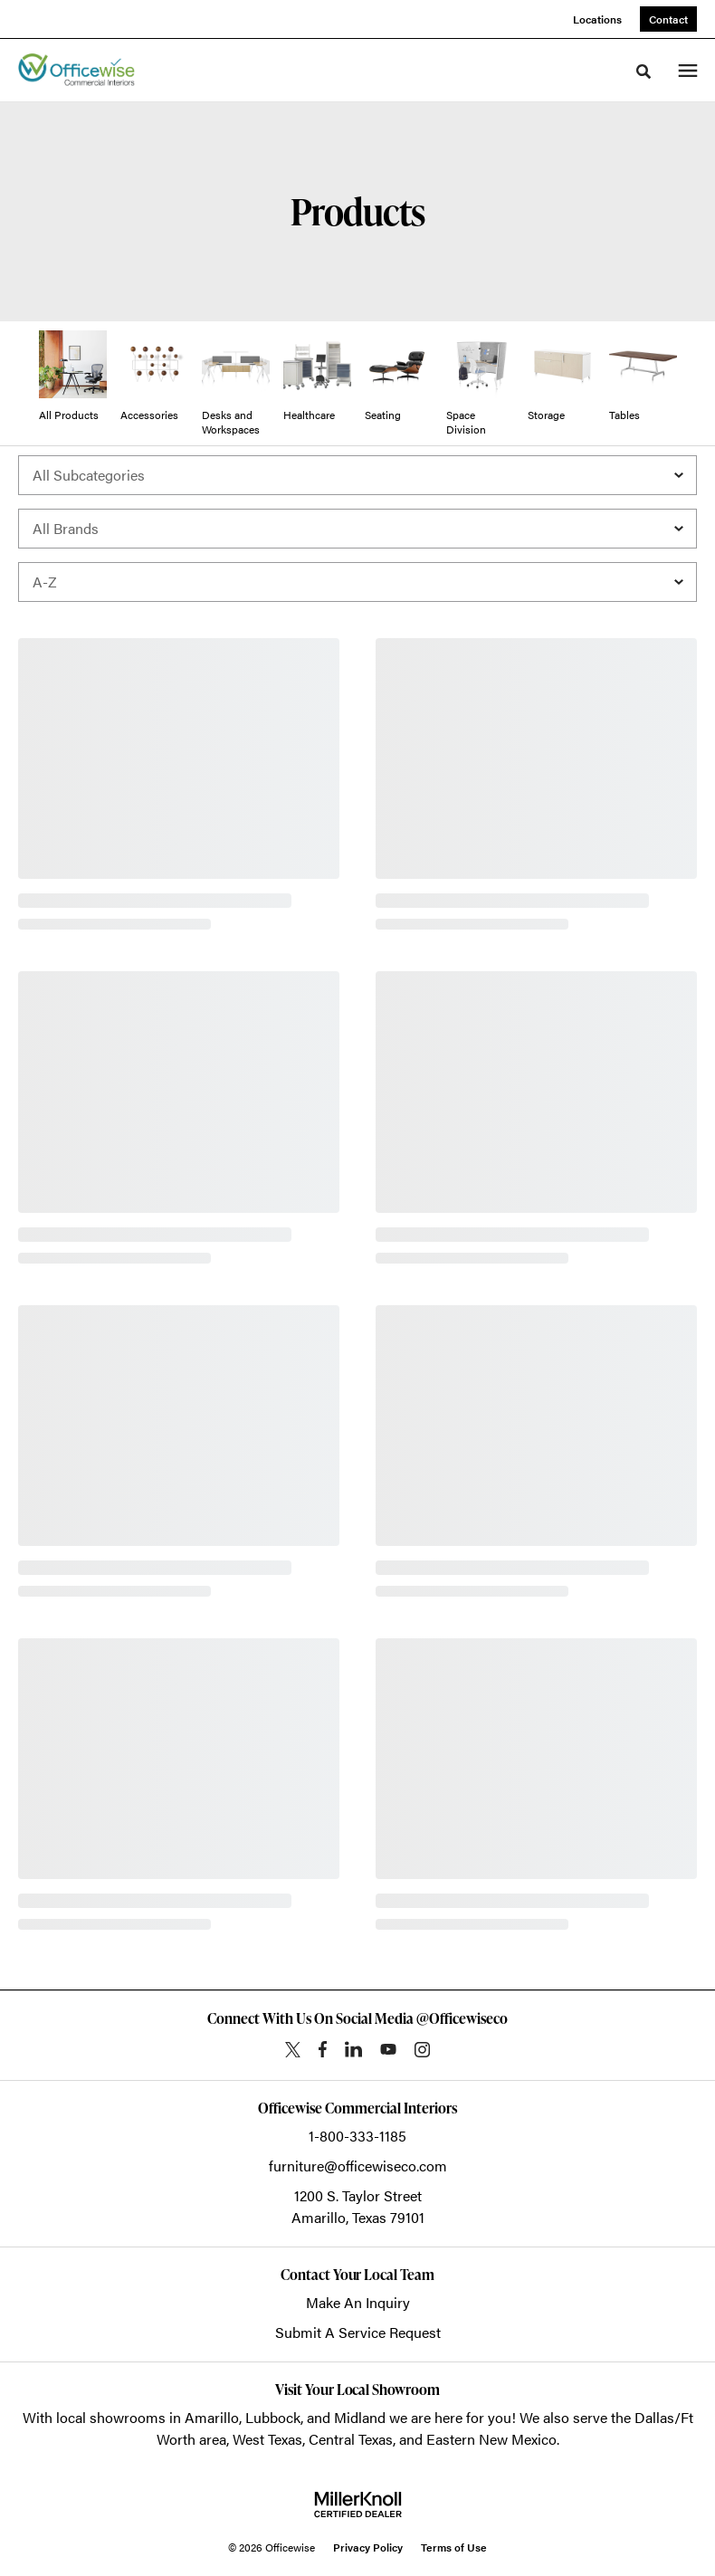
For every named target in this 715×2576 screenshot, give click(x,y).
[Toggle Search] (643, 71)
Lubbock (272, 2417)
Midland (360, 2417)
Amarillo (212, 2417)
